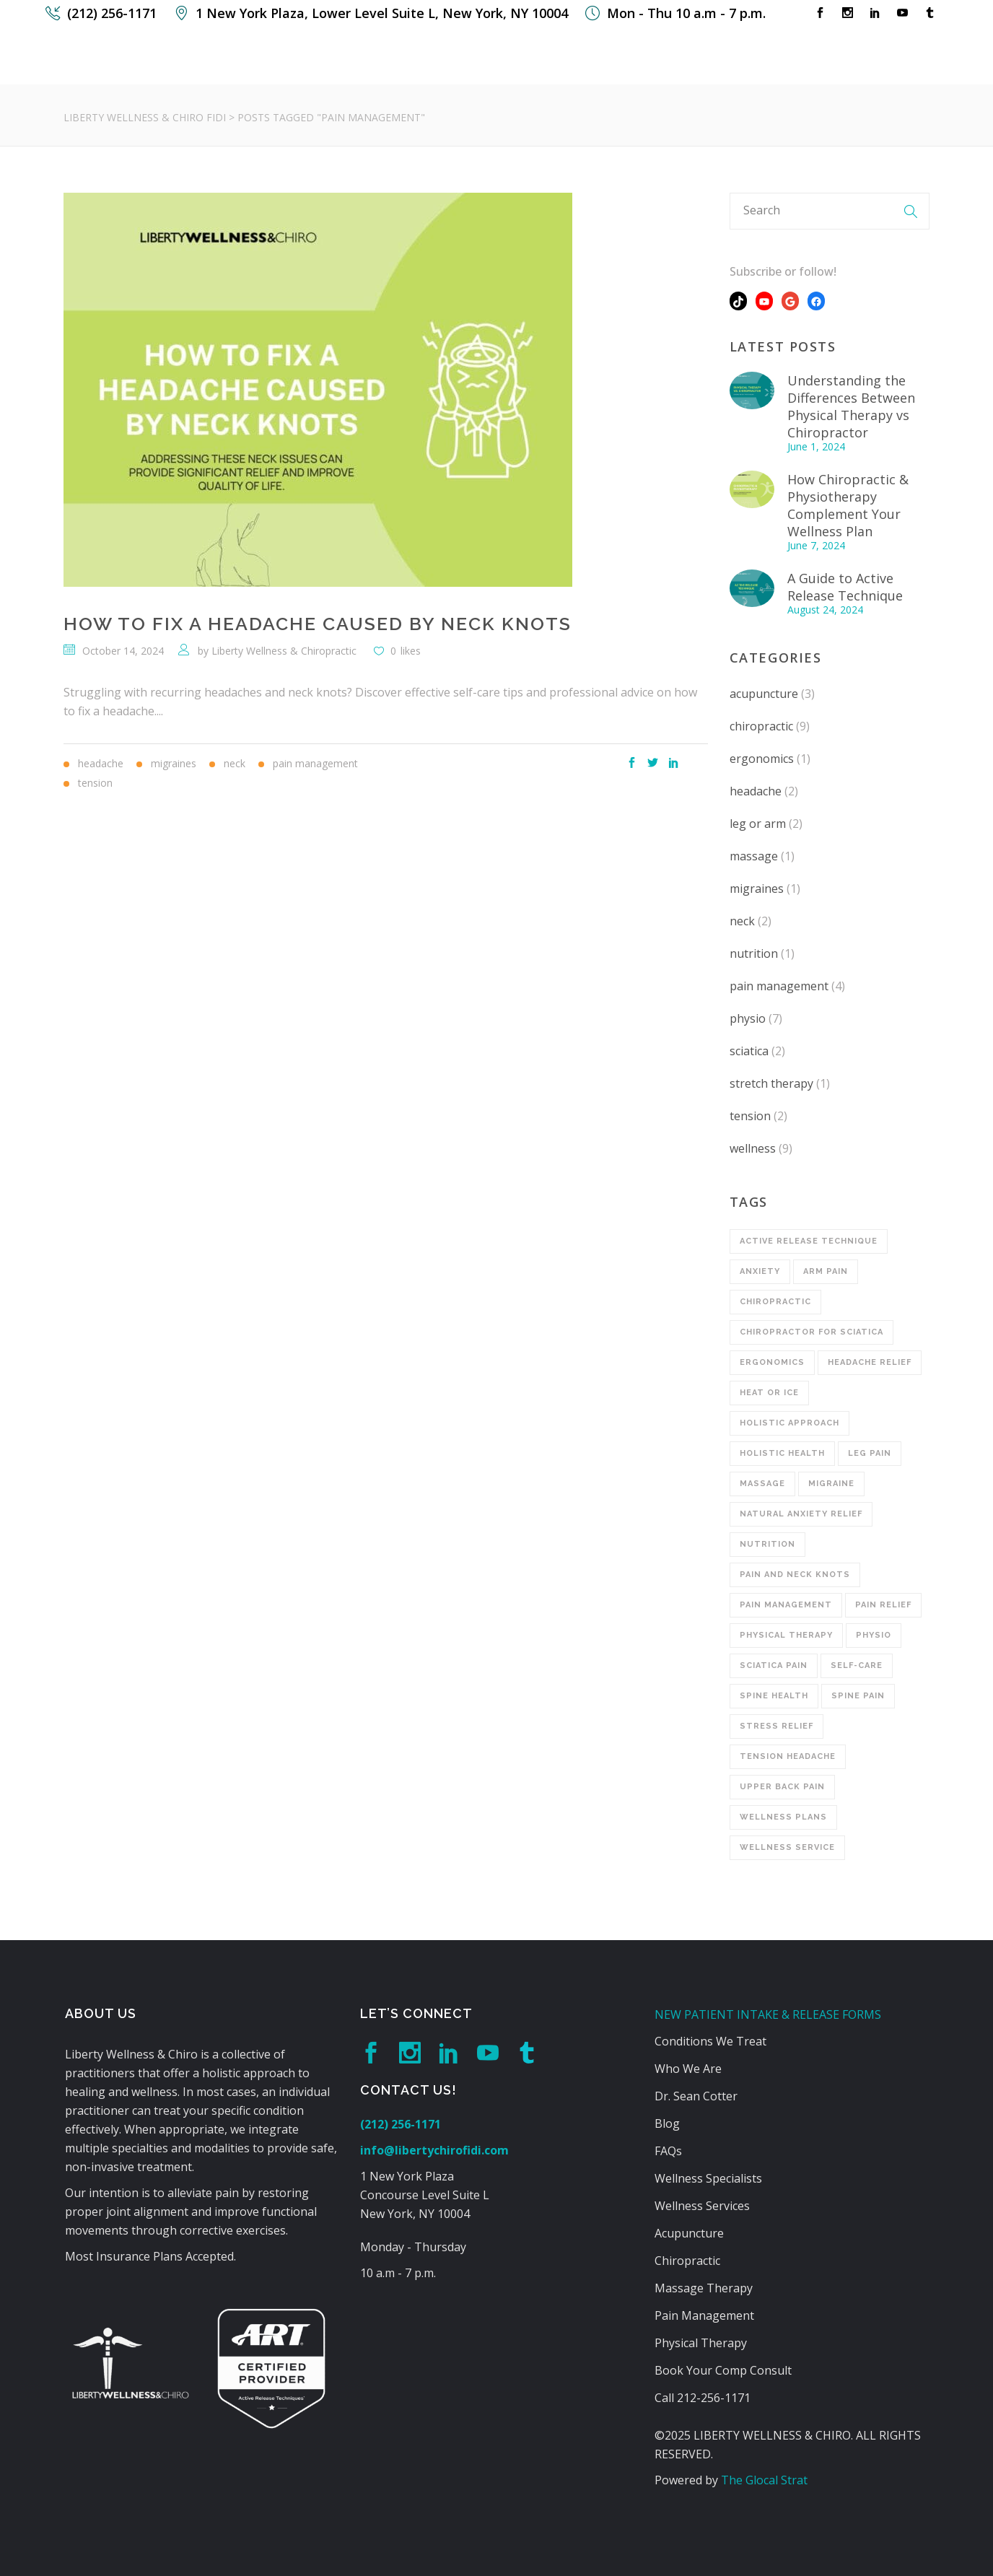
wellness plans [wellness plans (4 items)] (783, 1817)
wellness (753, 1148)
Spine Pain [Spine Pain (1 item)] (858, 1695)
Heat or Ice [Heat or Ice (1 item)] (769, 1392)
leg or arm (758, 823)
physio (748, 1018)
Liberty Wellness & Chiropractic (283, 651)
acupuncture (764, 694)
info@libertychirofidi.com (434, 2150)
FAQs (668, 2151)
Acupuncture (689, 2233)
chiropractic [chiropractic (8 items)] (775, 1301)
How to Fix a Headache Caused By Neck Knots (318, 623)
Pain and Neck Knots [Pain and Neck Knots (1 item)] (795, 1574)
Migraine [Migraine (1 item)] (831, 1483)
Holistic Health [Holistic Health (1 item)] (782, 1453)
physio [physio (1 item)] (873, 1635)
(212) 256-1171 (400, 2124)
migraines (757, 888)
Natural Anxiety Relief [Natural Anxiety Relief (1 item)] (801, 1514)
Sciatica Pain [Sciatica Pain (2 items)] (774, 1665)
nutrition (754, 953)
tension (750, 1116)
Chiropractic (687, 2261)
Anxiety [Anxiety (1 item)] (760, 1271)
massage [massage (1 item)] (762, 1483)
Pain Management (704, 2315)
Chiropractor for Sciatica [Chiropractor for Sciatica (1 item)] (811, 1332)
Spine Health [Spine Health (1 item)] (774, 1695)
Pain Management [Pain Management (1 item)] (786, 1605)
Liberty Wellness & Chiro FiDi (145, 117)
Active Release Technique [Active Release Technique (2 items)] (809, 1241)
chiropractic (761, 726)
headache (756, 791)
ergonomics (762, 759)
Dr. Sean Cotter (696, 2096)
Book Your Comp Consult (723, 2370)
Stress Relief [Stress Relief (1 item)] (776, 1726)
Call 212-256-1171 (703, 2398)
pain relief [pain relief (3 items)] (883, 1605)
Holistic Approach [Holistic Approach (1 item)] (789, 1423)
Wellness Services (702, 2206)
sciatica (749, 1051)
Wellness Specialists (708, 2178)
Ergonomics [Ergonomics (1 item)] (772, 1362)
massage (754, 856)
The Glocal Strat (764, 2480)
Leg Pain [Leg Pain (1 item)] (869, 1453)
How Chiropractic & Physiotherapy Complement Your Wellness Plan (848, 505)
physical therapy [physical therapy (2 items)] (786, 1635)
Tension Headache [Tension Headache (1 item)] (788, 1756)
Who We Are (688, 2069)
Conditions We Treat (710, 2041)
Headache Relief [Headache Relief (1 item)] (869, 1362)
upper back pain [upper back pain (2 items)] (782, 1786)
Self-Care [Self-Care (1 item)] (857, 1665)
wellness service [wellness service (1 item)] (787, 1847)
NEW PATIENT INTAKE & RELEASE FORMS (768, 2014)
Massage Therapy (704, 2288)
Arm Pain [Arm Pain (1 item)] (825, 1271)
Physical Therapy (701, 2343)
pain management (779, 986)
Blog (667, 2123)
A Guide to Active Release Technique (845, 586)
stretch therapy (771, 1083)
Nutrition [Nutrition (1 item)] (767, 1544)
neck (742, 921)
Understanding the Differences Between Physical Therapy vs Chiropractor (851, 406)
